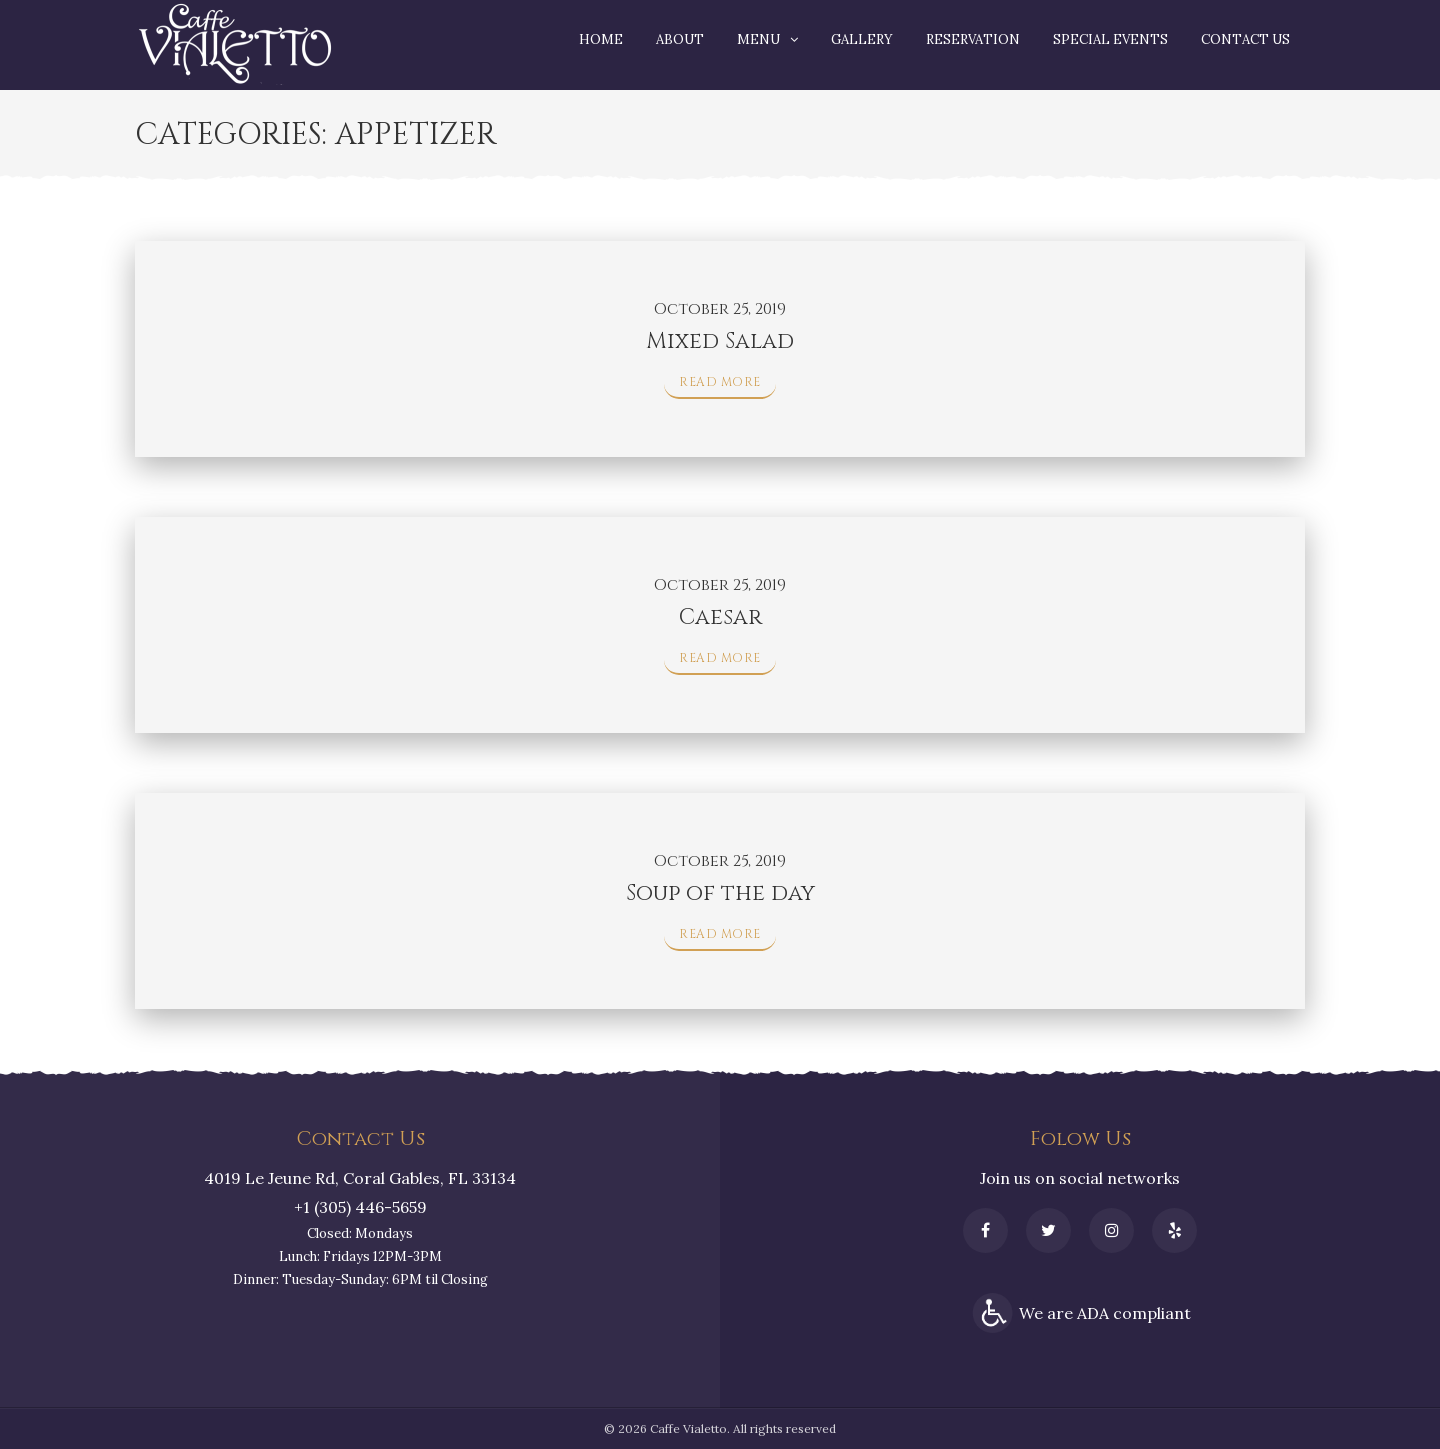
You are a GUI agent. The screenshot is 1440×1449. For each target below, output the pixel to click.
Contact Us (1245, 39)
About (680, 39)
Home (601, 39)
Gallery (862, 39)
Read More (720, 382)
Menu (758, 39)
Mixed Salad (720, 341)
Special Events (1110, 39)
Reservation (973, 39)
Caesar (720, 617)
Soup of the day (720, 893)
